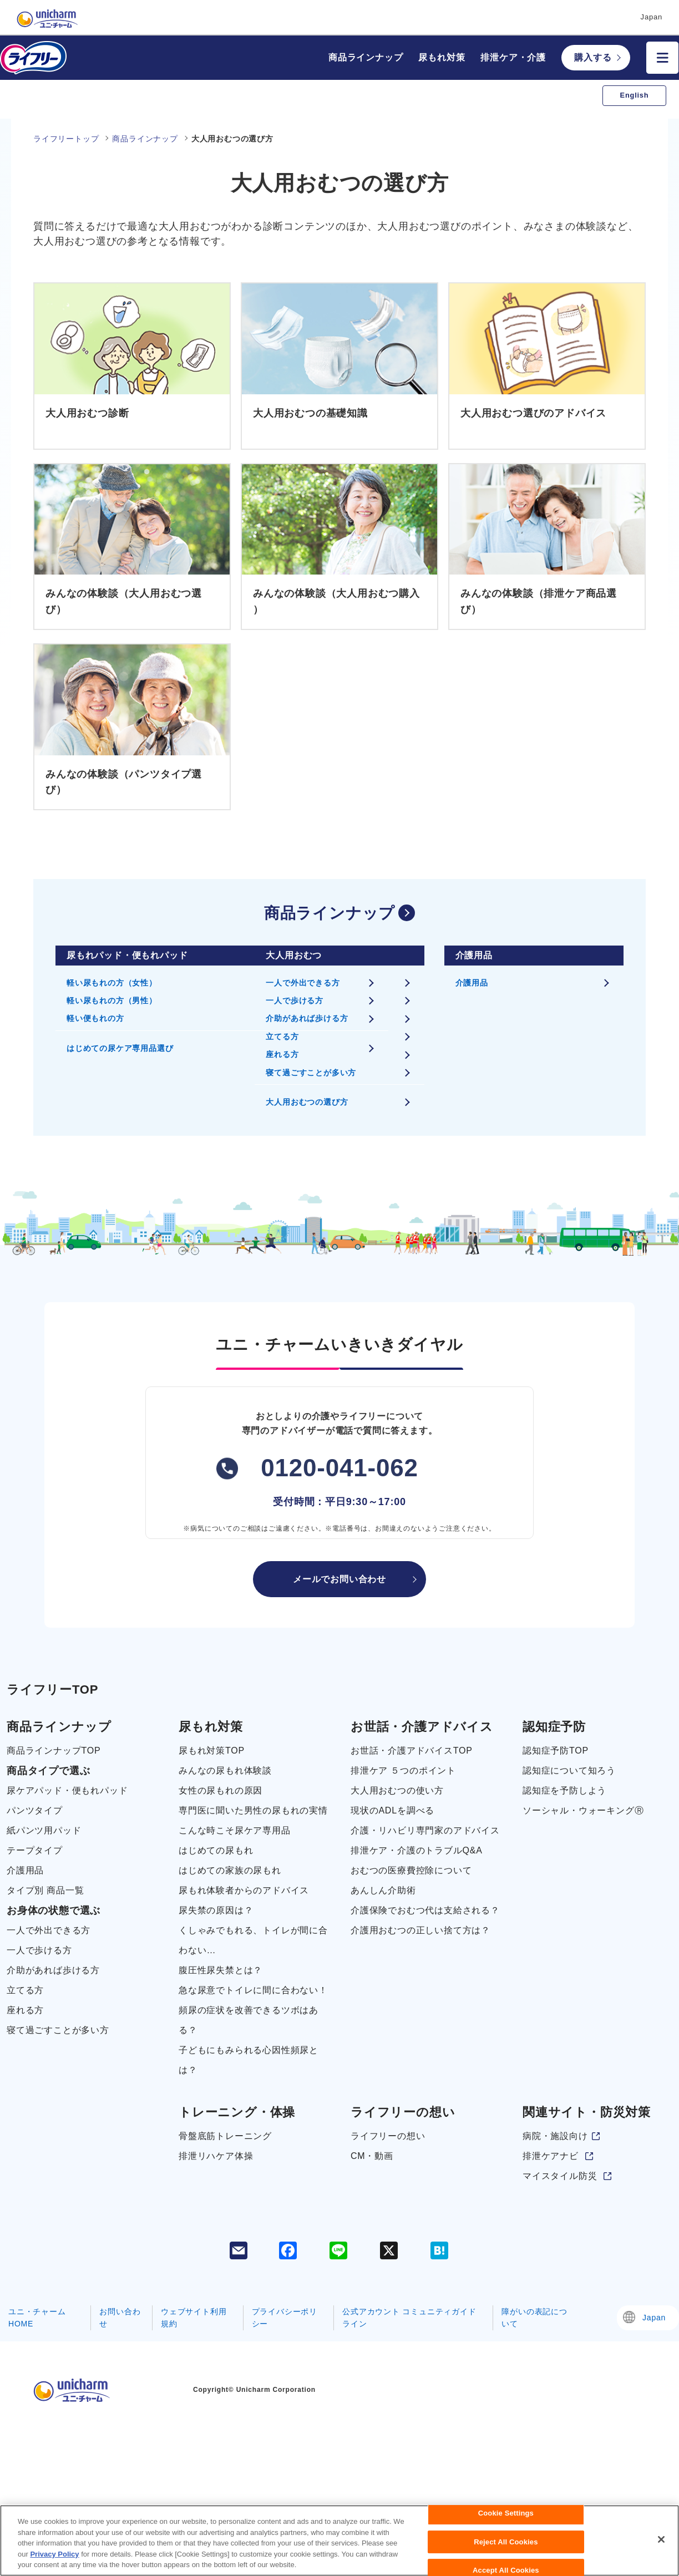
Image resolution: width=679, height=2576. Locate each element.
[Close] (661, 2548)
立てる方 (282, 1036)
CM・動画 (372, 2156)
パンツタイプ (35, 1810)
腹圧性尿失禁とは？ (220, 1970)
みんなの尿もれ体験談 (225, 1770)
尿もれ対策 (441, 57)
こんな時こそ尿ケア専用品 (235, 1830)
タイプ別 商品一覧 (45, 1890)
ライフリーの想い (388, 2136)
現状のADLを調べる (392, 1810)
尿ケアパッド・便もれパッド (67, 1790)
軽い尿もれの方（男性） (112, 1000)
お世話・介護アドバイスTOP (412, 1750)
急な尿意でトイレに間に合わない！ (253, 1990)
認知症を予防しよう (564, 1790)
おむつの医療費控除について (411, 1870)
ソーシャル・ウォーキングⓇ (583, 1810)
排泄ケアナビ (551, 2156)
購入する (592, 57)
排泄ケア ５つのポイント (403, 1770)
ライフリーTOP (52, 1689)
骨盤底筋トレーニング (225, 2136)
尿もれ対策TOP (212, 1750)
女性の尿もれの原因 (220, 1790)
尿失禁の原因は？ (216, 1910)
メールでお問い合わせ (339, 1579)
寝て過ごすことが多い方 (311, 1072)
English (634, 95)
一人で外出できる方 (303, 982)
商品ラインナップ (365, 57)
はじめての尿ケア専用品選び (120, 1048)
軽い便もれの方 (95, 1018)
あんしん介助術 (383, 1890)
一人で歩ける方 (294, 1000)
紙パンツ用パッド (44, 1830)
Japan (654, 2317)
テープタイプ (35, 1850)
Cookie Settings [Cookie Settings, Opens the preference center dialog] (506, 2522)
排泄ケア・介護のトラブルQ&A (417, 1850)
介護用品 (471, 982)
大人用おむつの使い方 (397, 1790)
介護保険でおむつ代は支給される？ (425, 1910)
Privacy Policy (54, 2562)
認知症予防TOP (556, 1750)
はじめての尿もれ (216, 1850)
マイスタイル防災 (560, 2176)
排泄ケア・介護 (513, 57)
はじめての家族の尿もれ (230, 1870)
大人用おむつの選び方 (307, 1102)
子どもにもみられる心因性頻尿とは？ (248, 2060)
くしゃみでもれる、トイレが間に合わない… (253, 1940)
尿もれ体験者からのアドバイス (244, 1890)
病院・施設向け (555, 2136)
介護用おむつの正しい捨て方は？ (420, 1930)
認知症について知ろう (569, 1770)
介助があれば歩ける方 (307, 1018)
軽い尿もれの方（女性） (112, 982)
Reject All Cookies (506, 2550)
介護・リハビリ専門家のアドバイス (425, 1830)
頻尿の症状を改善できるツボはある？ (248, 2020)
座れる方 (282, 1054)
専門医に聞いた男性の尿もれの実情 (253, 1810)
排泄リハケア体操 (216, 2156)
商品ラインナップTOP (53, 1750)
